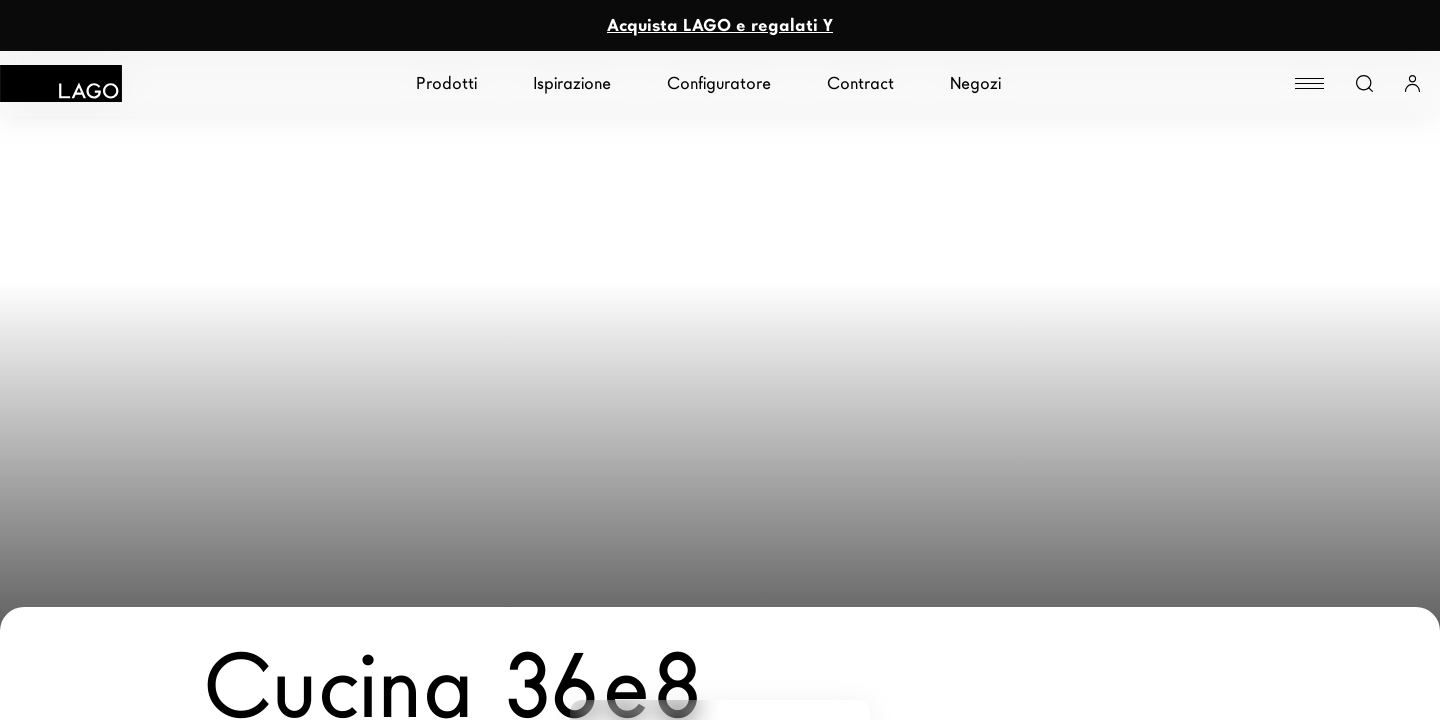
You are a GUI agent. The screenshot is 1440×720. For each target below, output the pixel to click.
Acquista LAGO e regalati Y (720, 25)
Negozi (975, 83)
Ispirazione (572, 83)
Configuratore (719, 83)
